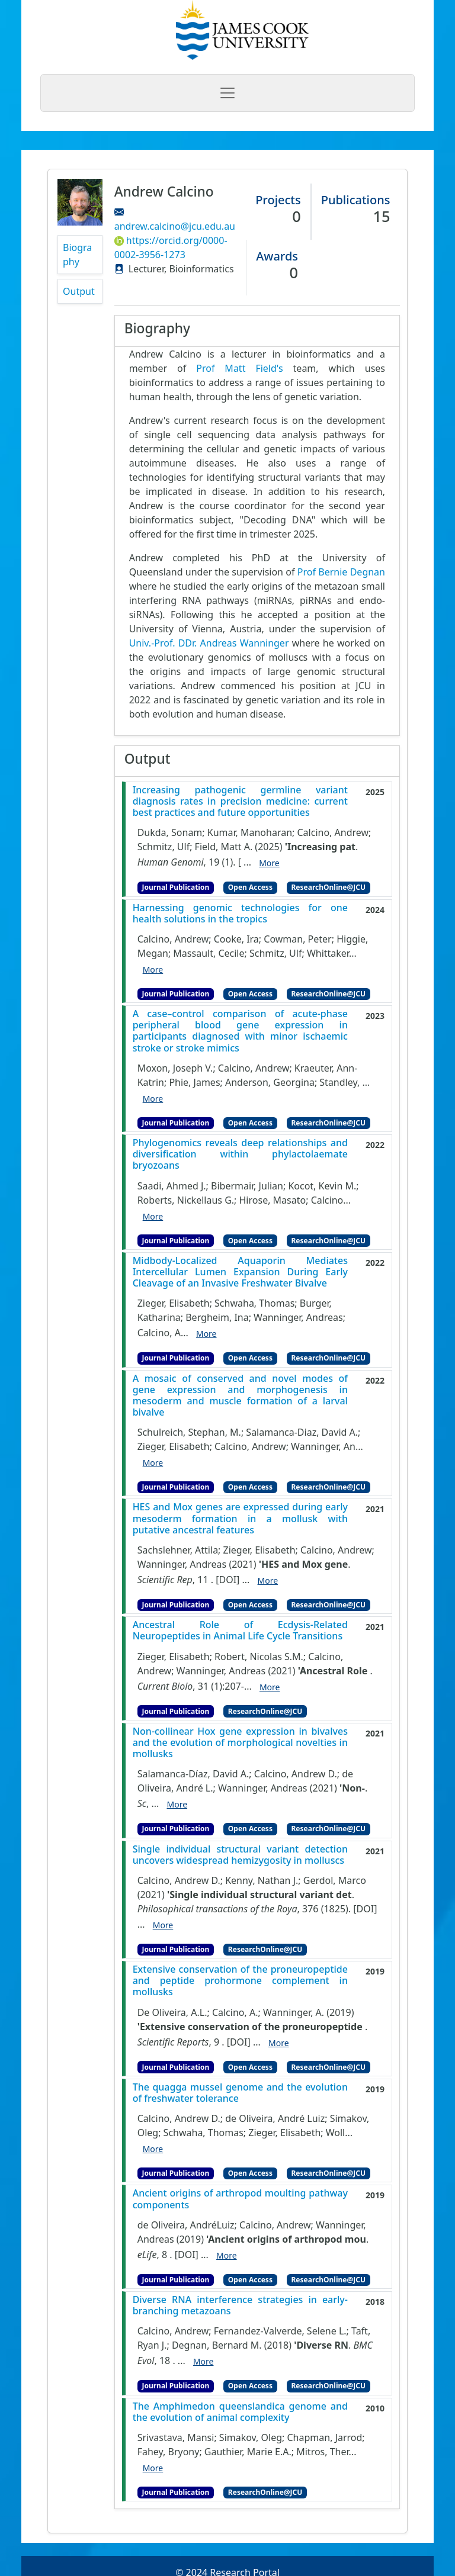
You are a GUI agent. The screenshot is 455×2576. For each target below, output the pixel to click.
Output (79, 291)
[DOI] (227, 1579)
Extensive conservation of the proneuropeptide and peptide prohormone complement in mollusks (240, 1981)
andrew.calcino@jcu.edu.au (174, 226)
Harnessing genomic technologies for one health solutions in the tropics (240, 913)
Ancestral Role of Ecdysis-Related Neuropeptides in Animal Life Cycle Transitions (240, 1630)
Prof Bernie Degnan (341, 571)
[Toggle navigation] (227, 93)
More (269, 863)
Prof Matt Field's (239, 368)
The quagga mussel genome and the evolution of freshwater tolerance (240, 2093)
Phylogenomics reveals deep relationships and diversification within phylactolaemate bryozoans (240, 1154)
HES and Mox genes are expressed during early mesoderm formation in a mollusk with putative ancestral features (240, 1518)
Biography (77, 254)
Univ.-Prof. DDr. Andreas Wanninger (209, 642)
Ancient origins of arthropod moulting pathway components (240, 2199)
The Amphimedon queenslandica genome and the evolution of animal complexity (240, 2412)
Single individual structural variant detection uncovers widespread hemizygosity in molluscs (240, 1855)
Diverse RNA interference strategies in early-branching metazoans (240, 2305)
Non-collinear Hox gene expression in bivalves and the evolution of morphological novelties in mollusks (240, 1743)
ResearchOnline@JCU (328, 887)
